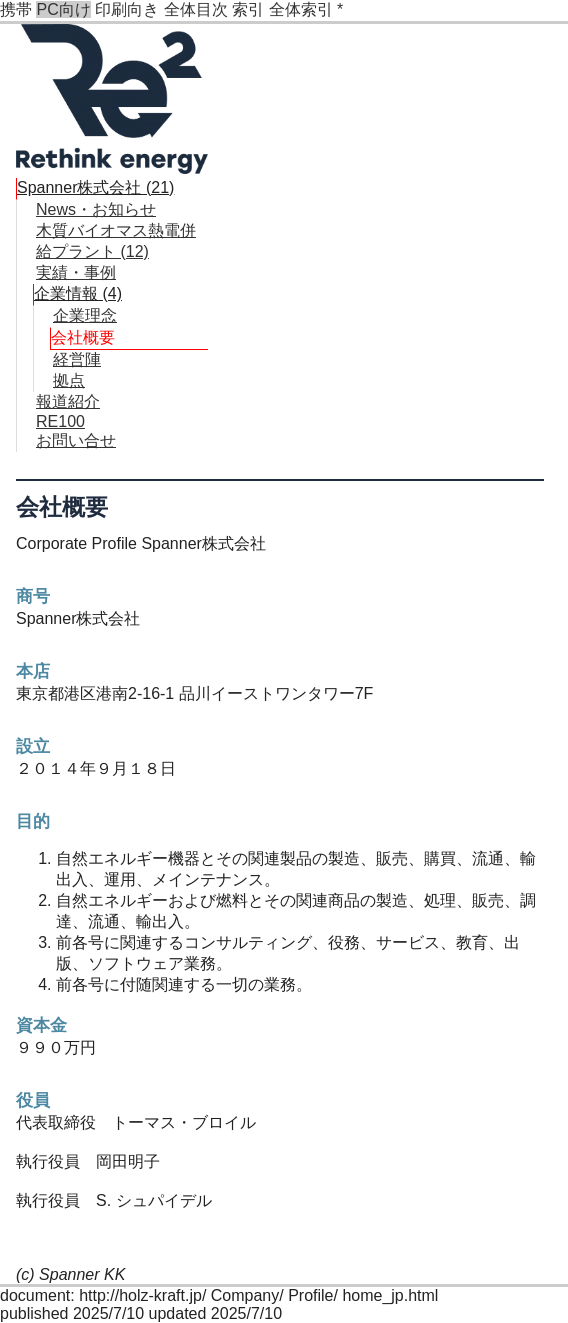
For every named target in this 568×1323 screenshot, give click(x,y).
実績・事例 (76, 272)
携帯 (16, 9)
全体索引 (301, 9)
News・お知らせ (96, 209)
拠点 (69, 380)
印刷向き (127, 9)
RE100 (60, 421)
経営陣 (77, 359)
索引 (248, 9)
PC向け (63, 9)
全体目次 (196, 9)
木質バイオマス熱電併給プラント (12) (116, 241)
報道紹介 (68, 401)
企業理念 (85, 315)
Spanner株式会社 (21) (95, 187)
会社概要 (83, 337)
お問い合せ (76, 440)
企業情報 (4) (78, 293)
